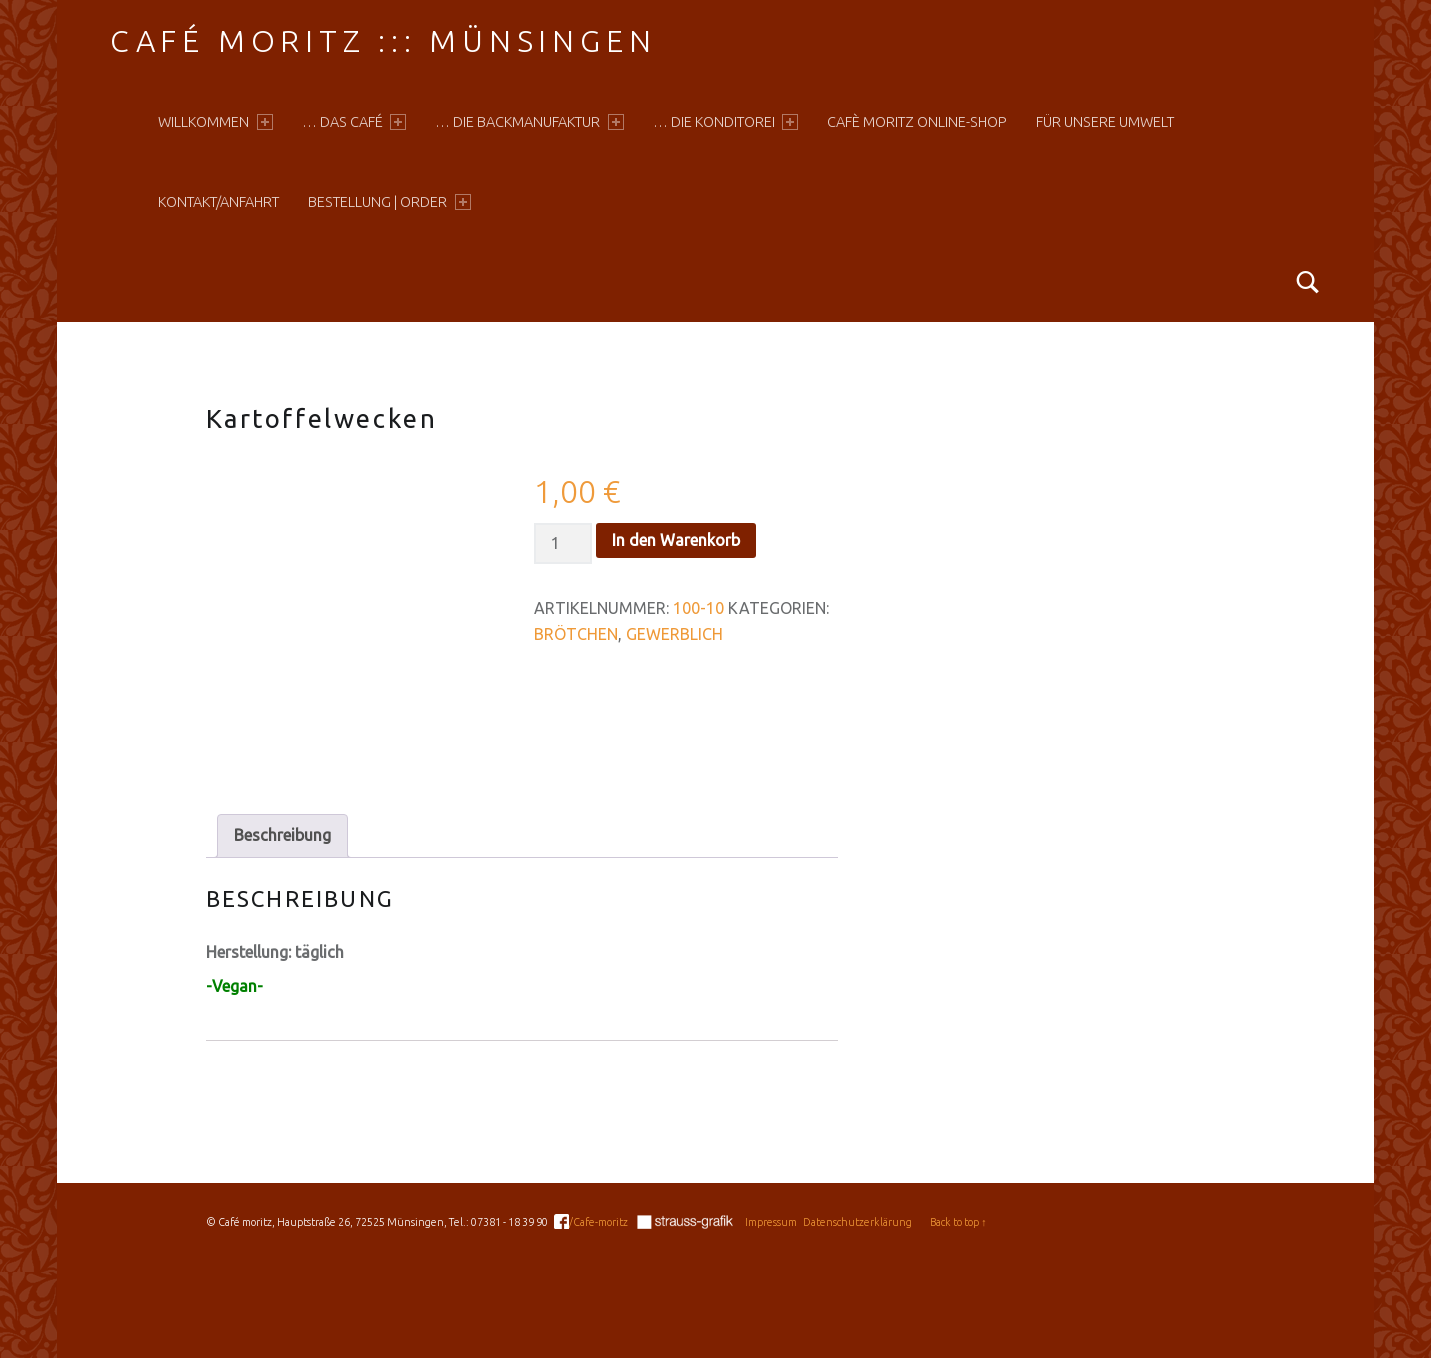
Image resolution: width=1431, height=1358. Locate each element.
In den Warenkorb (676, 540)
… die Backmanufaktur (529, 122)
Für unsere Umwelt (1105, 122)
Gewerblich (674, 634)
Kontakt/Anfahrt (218, 202)
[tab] (282, 836)
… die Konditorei (725, 122)
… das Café (354, 122)
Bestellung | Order (389, 202)
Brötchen (576, 634)
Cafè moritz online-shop (917, 122)
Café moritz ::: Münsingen (383, 41)
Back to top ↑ (958, 1222)
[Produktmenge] (563, 544)
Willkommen (215, 122)
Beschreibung (282, 835)
